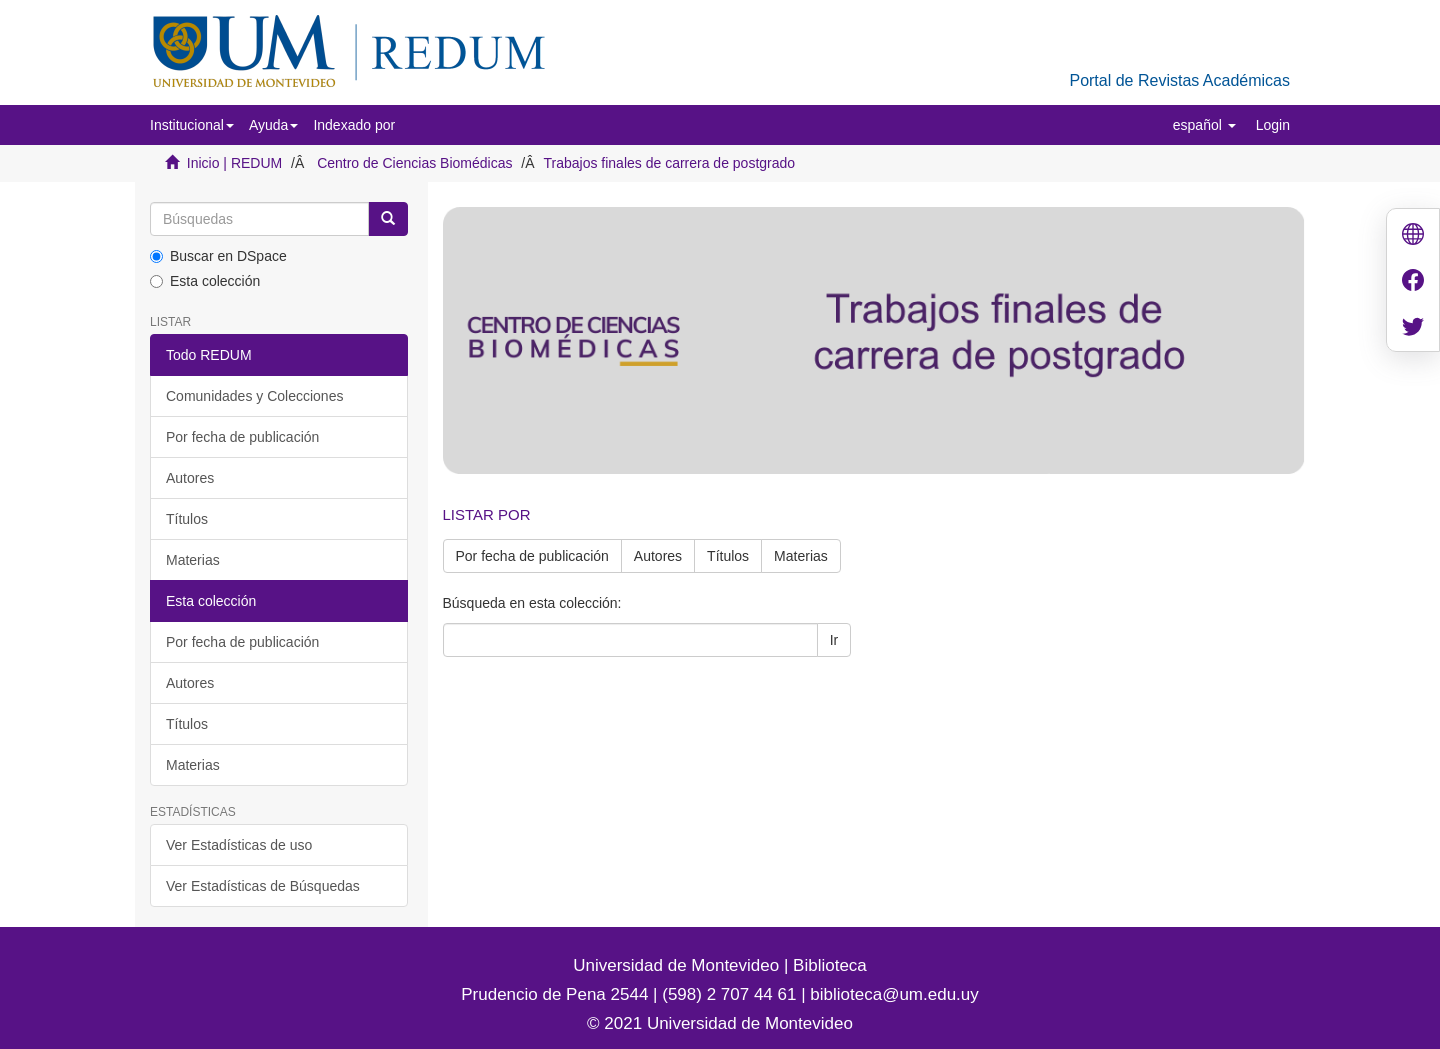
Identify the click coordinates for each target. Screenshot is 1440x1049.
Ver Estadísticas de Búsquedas (263, 886)
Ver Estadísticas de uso (239, 845)
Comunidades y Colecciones (254, 396)
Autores (190, 478)
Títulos (187, 519)
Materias (193, 560)
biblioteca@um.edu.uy (894, 994)
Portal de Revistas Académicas (1179, 80)
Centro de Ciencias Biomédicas (414, 163)
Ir (834, 640)
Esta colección (205, 281)
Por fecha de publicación (242, 437)
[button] (192, 125)
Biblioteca (827, 965)
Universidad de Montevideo (678, 965)
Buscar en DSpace (218, 256)
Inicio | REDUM (234, 163)
